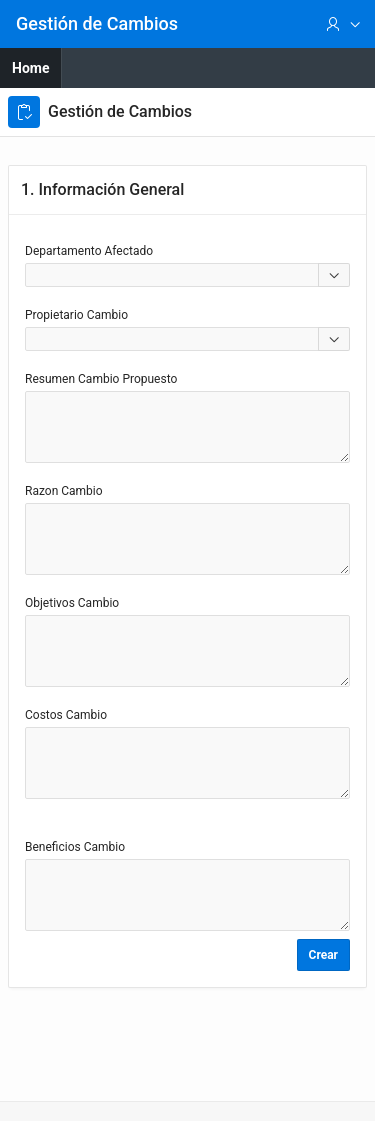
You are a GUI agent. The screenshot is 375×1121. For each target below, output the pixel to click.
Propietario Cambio (76, 315)
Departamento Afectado (89, 251)
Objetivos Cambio (72, 603)
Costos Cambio (66, 715)
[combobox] (172, 275)
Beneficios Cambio (75, 847)
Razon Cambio (64, 491)
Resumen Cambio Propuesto (101, 379)
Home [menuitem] (30, 68)
